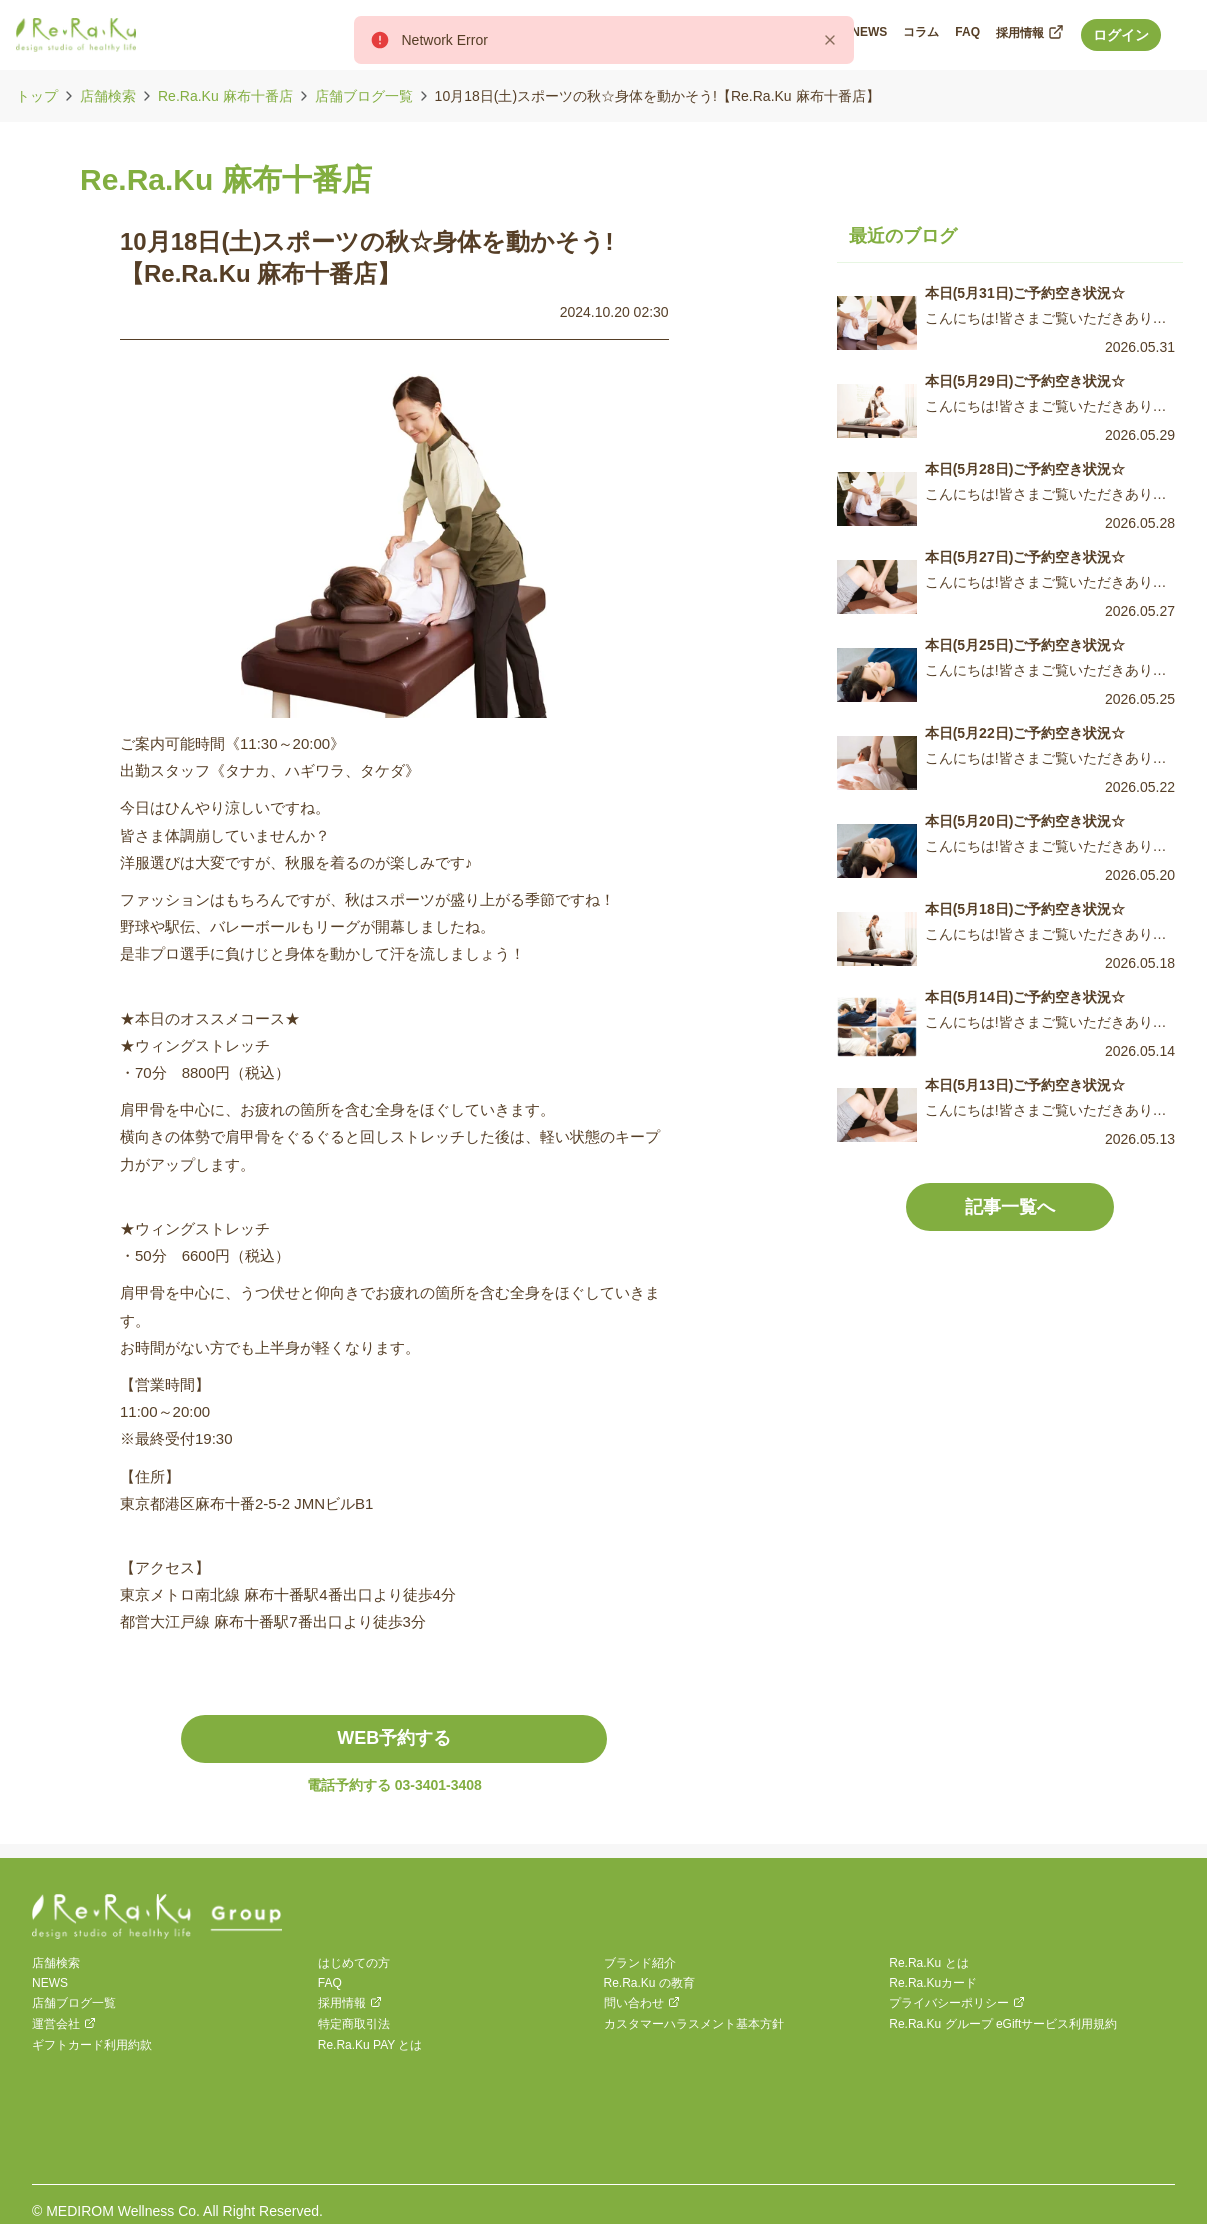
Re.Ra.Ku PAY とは (370, 2045)
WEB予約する (394, 1738)
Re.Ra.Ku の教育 (649, 1983)
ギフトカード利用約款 (92, 2045)
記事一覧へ (1010, 1207)
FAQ (330, 1983)
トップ (37, 96)
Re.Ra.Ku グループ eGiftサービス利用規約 (1003, 2024)
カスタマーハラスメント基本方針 (694, 2024)
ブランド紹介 (640, 1963)
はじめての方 (354, 1963)
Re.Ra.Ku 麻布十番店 (225, 96)
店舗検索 (108, 96)
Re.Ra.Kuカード (933, 1983)
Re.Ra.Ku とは (928, 1963)
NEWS (50, 1983)
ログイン (1121, 35)
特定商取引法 (354, 2024)
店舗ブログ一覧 (364, 96)
